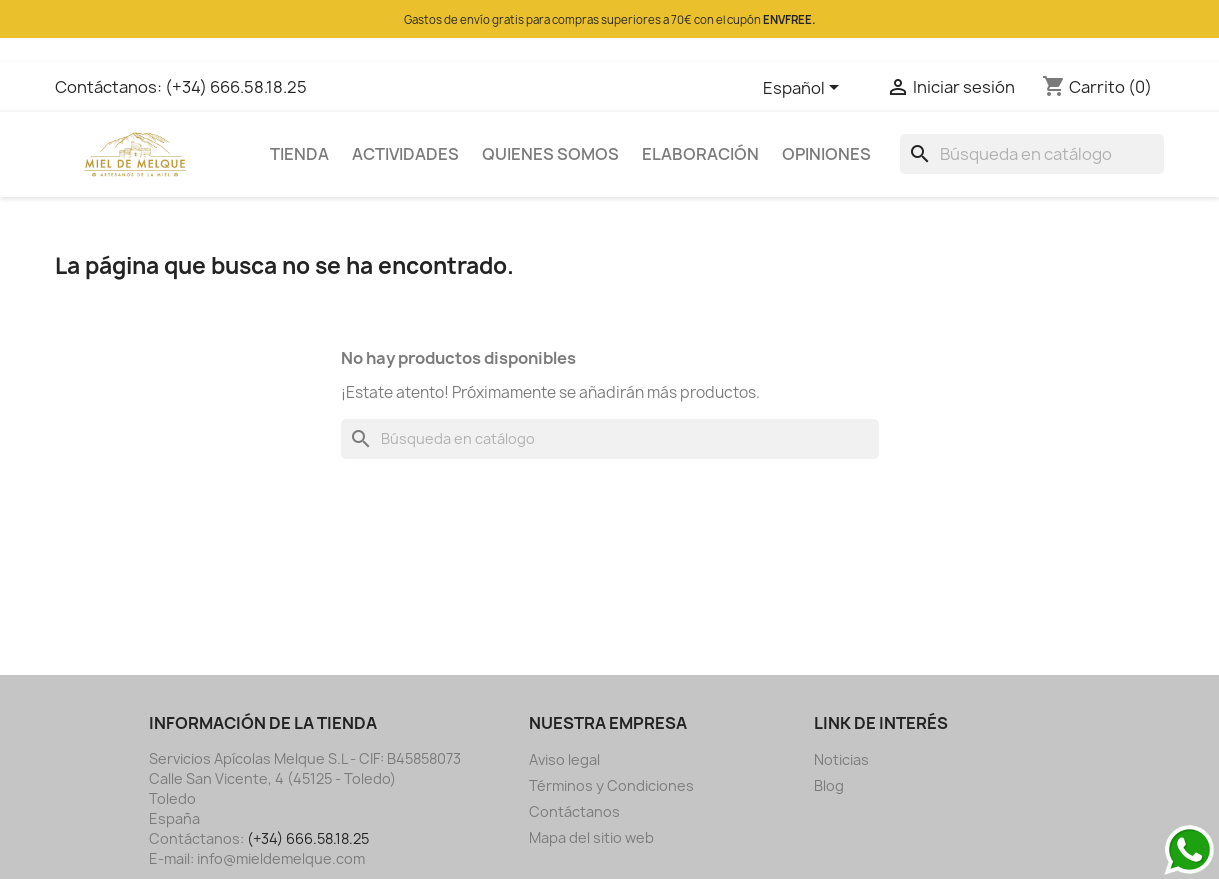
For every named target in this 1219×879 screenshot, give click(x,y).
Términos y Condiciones (611, 785)
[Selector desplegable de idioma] (804, 89)
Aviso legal (564, 759)
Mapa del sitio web (591, 837)
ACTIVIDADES (405, 154)
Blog (829, 785)
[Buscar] (1032, 154)
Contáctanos (574, 811)
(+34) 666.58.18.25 (236, 87)
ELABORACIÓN (700, 154)
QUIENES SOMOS (550, 154)
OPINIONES (826, 154)
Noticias (841, 759)
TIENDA (299, 154)
